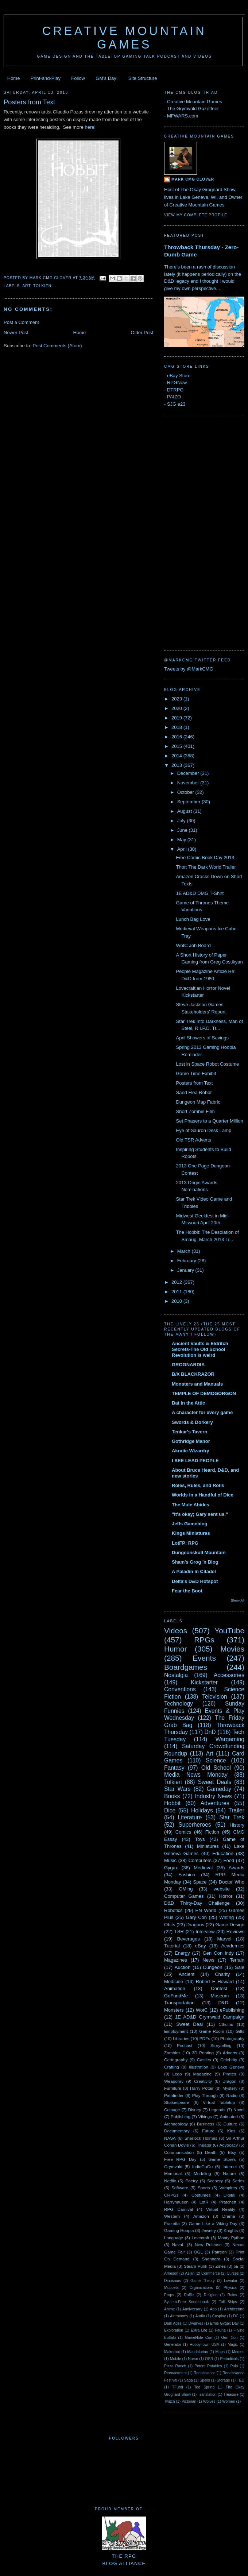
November (189, 782)
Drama (228, 2216)
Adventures (215, 1803)
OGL (198, 2251)
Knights (231, 2230)
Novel (238, 2109)
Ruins (232, 2295)
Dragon (229, 2081)
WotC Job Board (193, 945)
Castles (204, 2059)
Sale (239, 1967)
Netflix (170, 2180)
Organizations (201, 2288)
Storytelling (221, 2045)
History (237, 1825)
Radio (232, 2095)
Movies (232, 1649)
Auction (182, 1967)
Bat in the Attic (188, 1403)
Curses (232, 2273)
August (185, 811)
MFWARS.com (182, 116)
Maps (220, 2352)
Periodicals (229, 2359)
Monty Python (231, 2237)
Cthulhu (225, 2024)
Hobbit (172, 1803)
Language (173, 2237)
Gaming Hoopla (179, 2230)
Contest (219, 1988)
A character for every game (202, 1412)
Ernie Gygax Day (224, 2323)
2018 (177, 727)
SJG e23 (176, 404)
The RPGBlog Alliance (124, 2556)
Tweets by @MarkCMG (188, 669)
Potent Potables (208, 2366)
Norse (193, 2359)
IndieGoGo (202, 2166)
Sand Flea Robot (194, 1092)
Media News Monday (196, 1775)
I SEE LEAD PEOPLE (195, 1460)
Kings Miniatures (191, 1533)
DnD (210, 1732)
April (182, 849)
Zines (220, 2266)
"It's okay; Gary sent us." (200, 1514)
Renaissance (205, 2373)
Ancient (186, 1974)
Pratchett (227, 2202)
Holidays (202, 1810)
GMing (186, 1889)
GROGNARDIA (188, 1364)
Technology (178, 1703)
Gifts (240, 2031)
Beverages (188, 1939)
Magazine (202, 2073)
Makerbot (172, 2352)
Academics (232, 1946)
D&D (223, 2002)
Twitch (169, 2401)
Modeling (202, 2173)
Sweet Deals (214, 1782)
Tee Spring (204, 2387)
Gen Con (229, 2338)
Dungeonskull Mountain (198, 1552)
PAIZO (174, 396)
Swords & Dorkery (192, 1422)
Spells (204, 2380)
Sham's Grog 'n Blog (195, 1562)
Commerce (210, 2273)
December (189, 773)
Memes (238, 2352)
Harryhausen (176, 2202)
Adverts (230, 2052)
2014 (177, 755)
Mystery (229, 2088)
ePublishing (232, 2010)
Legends (217, 2109)
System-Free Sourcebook (186, 2302)
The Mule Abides (190, 1504)
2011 (177, 1291)
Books (172, 1796)
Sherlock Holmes (201, 2138)
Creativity (203, 2081)
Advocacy (228, 2145)
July (182, 820)
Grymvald (173, 2166)
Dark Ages (173, 2323)
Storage (223, 2380)
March (184, 1251)
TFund (177, 2387)
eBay (200, 1946)
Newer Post (16, 332)
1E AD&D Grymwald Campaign (209, 2017)
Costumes (201, 2195)
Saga (188, 2380)
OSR (209, 2359)
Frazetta (172, 2223)
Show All (237, 1600)
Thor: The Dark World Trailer (206, 867)
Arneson (171, 2273)
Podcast (184, 2045)
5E (236, 2266)
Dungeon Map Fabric (198, 1102)
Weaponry (173, 2081)
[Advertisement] (193, 531)
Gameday (219, 1789)
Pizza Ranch (175, 2366)
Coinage (172, 2109)
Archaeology (176, 2123)
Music (170, 1860)
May (182, 839)
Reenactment (175, 2373)
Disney (194, 2109)
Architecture (234, 2309)
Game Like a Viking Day (213, 2223)
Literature (190, 1817)
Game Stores (222, 2159)
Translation (207, 2394)
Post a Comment (21, 322)
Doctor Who (231, 1882)
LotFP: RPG (185, 1543)
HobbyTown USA (204, 2345)
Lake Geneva (231, 2067)
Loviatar (230, 2281)
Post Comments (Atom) (57, 345)
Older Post (142, 332)
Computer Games (184, 1896)
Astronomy (179, 2316)
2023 (177, 699)
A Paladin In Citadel (194, 1571)
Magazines (175, 1960)
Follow (78, 78)
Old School (216, 1768)
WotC (202, 2010)
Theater (204, 2145)
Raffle (189, 2295)
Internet (229, 2166)
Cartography (175, 2059)
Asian (189, 2273)
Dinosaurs (172, 2281)
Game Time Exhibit (196, 1073)
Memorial (173, 2173)
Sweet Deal (189, 2024)
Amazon (201, 2216)
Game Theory (202, 2281)
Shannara (211, 2258)
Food (229, 1860)
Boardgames (185, 1667)
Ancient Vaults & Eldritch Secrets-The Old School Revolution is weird (200, 1349)
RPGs (204, 1639)
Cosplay (219, 2316)
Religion (211, 2295)
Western (172, 2216)
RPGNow (177, 382)
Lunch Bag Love (193, 919)
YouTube (229, 1630)
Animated (229, 2116)
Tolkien (42, 286)
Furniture (172, 2088)
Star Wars (177, 1789)
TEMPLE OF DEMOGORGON (204, 1393)
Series (238, 2180)
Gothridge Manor (191, 1441)
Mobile (175, 2359)
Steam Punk (195, 2266)
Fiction (212, 1832)
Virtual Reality (220, 2209)
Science (216, 1760)
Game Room (211, 2031)
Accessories (229, 1675)
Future (208, 2130)
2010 (177, 1301)
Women (228, 2401)
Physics (230, 2288)
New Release (208, 2244)
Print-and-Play (46, 78)
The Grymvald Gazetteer (193, 108)
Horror (226, 1896)
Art (26, 286)
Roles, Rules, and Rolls (198, 1485)
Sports (204, 2187)
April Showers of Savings (202, 1037)
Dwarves (196, 2323)
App (213, 2309)
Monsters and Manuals (197, 1384)
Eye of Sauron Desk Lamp (203, 1130)
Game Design (229, 1924)
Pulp (234, 2366)
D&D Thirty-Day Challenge (197, 1903)
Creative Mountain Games (124, 37)
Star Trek (231, 1817)
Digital (229, 2195)
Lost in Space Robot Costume (207, 1064)
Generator (172, 2345)
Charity (222, 1974)
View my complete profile (195, 215)
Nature (229, 2173)
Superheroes (194, 1825)
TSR (179, 1931)
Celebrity (228, 2059)
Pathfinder (173, 2095)
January (186, 1270)
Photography (232, 2038)
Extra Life (199, 2330)
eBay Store (178, 375)
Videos (175, 1630)
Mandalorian (197, 2352)
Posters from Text (194, 1083)
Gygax (171, 1867)
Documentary (177, 2130)
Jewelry (209, 2230)
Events (204, 1658)
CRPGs (171, 2195)
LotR (204, 2202)
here (89, 127)
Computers (200, 1860)
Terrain (237, 1960)
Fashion (186, 1874)
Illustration (198, 2067)
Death (210, 2152)
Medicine (173, 1981)
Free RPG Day (180, 2159)
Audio (200, 2316)
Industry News (213, 1796)
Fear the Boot (187, 1591)
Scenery (215, 2180)
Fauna (220, 2330)
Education (222, 1853)
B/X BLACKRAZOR (193, 1374)
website (222, 1889)
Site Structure (142, 78)
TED (240, 2380)
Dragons (195, 1924)
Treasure (231, 2394)
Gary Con (196, 1917)
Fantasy (174, 1768)
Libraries (181, 2038)
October (186, 792)
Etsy (232, 2152)
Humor (175, 1649)
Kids (231, 2130)
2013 (177, 765)
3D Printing (203, 2052)
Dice (169, 1810)
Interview (204, 1931)
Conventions (180, 1689)
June (183, 830)
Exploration (173, 2330)
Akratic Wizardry (190, 1450)
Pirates (229, 2073)
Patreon (219, 2251)
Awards (236, 1867)
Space (200, 1882)
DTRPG (175, 390)
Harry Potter (202, 2088)
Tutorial (172, 1946)
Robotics (173, 1910)
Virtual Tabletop (219, 2102)
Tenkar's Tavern (189, 1431)
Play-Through (205, 2095)
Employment (176, 2031)
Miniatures (208, 1846)
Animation (174, 1988)
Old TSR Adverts (193, 1140)
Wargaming (230, 1739)
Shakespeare (176, 2102)
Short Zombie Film (195, 1111)
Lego (177, 2073)
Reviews (235, 1931)
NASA (170, 2138)
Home (13, 78)
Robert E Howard (215, 1981)
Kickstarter (204, 1682)
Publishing (180, 2116)
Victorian (189, 2401)
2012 (177, 1282)
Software (179, 2187)
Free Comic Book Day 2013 (205, 857)
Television (214, 1696)
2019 (177, 718)
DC (236, 2316)
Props (169, 2295)
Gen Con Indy (218, 1953)
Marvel (224, 1939)
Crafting (171, 2067)
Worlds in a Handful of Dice (202, 1495)
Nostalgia (176, 1675)
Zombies (172, 2052)
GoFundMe (176, 1995)
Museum (219, 1995)
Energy (182, 1953)
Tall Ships (228, 2302)
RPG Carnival (178, 2209)
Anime (169, 2309)
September (189, 801)
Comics (183, 1832)
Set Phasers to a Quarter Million (209, 1121)
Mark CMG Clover (192, 179)
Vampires (228, 2187)
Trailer (236, 1810)
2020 (177, 708)
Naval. (178, 2244)
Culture (230, 2123)
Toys (200, 1839)
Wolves (209, 2401)
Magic (233, 2345)
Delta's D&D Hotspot (195, 1581)
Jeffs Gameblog (190, 1523)
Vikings (205, 2116)
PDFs (204, 2038)
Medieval (203, 1867)
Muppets (171, 2288)
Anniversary (192, 2309)
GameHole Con (198, 2338)
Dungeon (212, 1967)
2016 (177, 736)
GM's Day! (106, 78)
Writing (226, 1917)
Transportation (179, 2002)
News (208, 1960)
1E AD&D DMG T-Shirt (200, 893)
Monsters (173, 2010)
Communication (179, 2152)
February (187, 1260)
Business (205, 2123)
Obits (169, 1924)
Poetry (191, 2180)
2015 (177, 746)
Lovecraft (200, 2237)
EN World (205, 1910)
